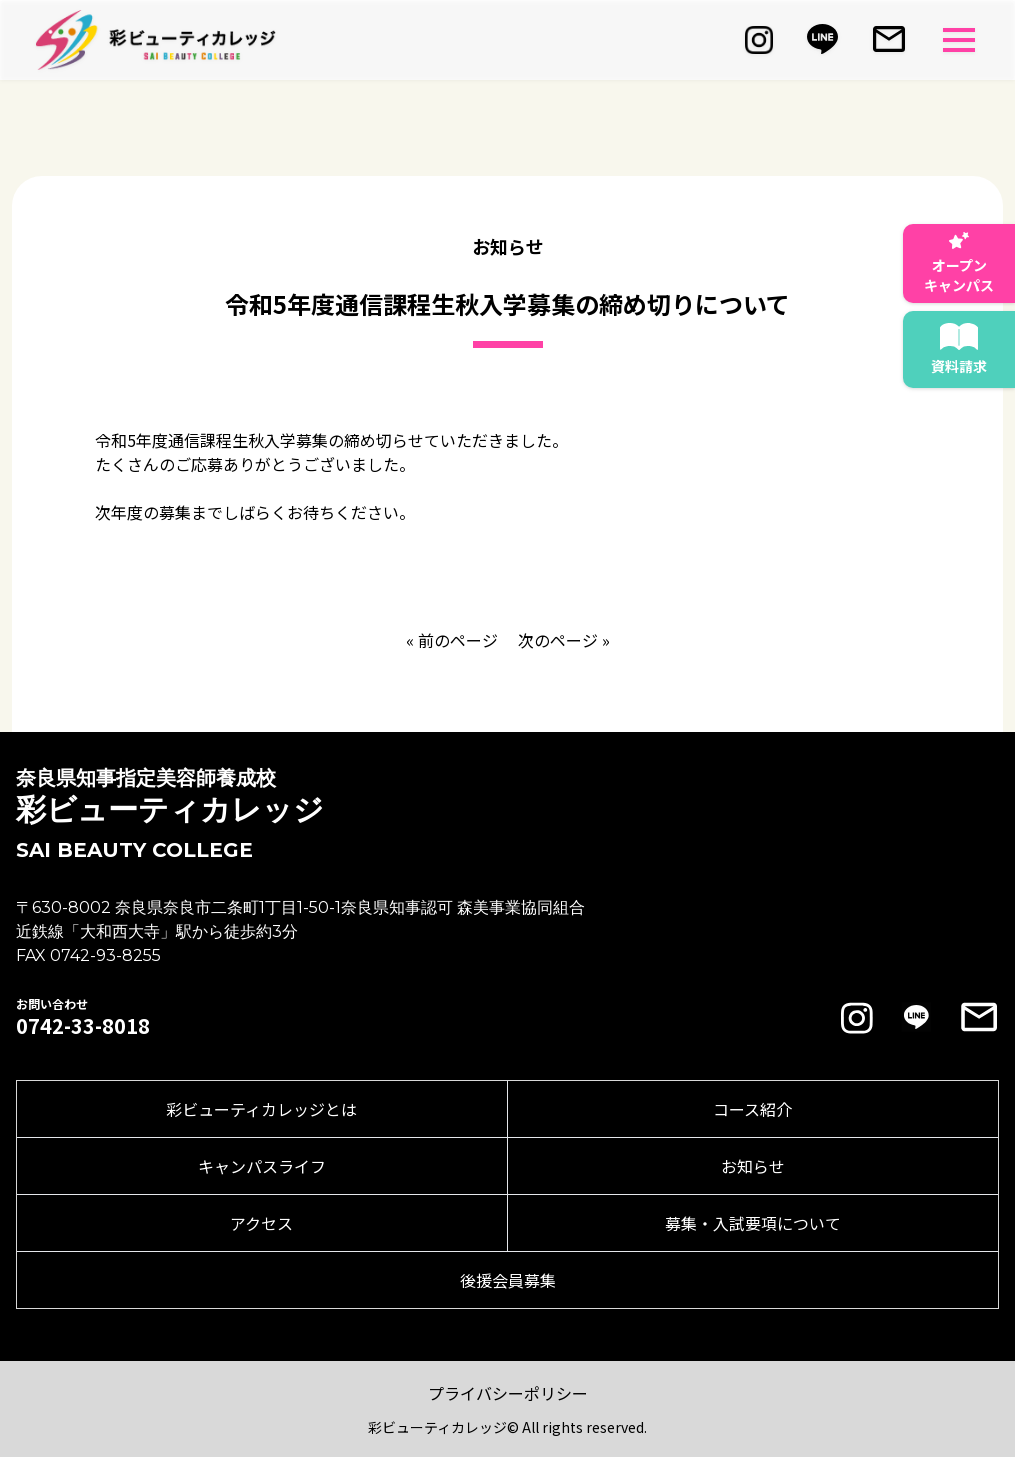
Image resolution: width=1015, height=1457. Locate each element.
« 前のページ (452, 640)
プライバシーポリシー (508, 1393)
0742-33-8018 (83, 1026)
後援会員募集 (508, 1280)
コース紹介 (752, 1109)
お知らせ (753, 1166)
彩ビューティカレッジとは (261, 1109)
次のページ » (564, 640)
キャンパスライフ (262, 1166)
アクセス (261, 1223)
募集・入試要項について (753, 1223)
